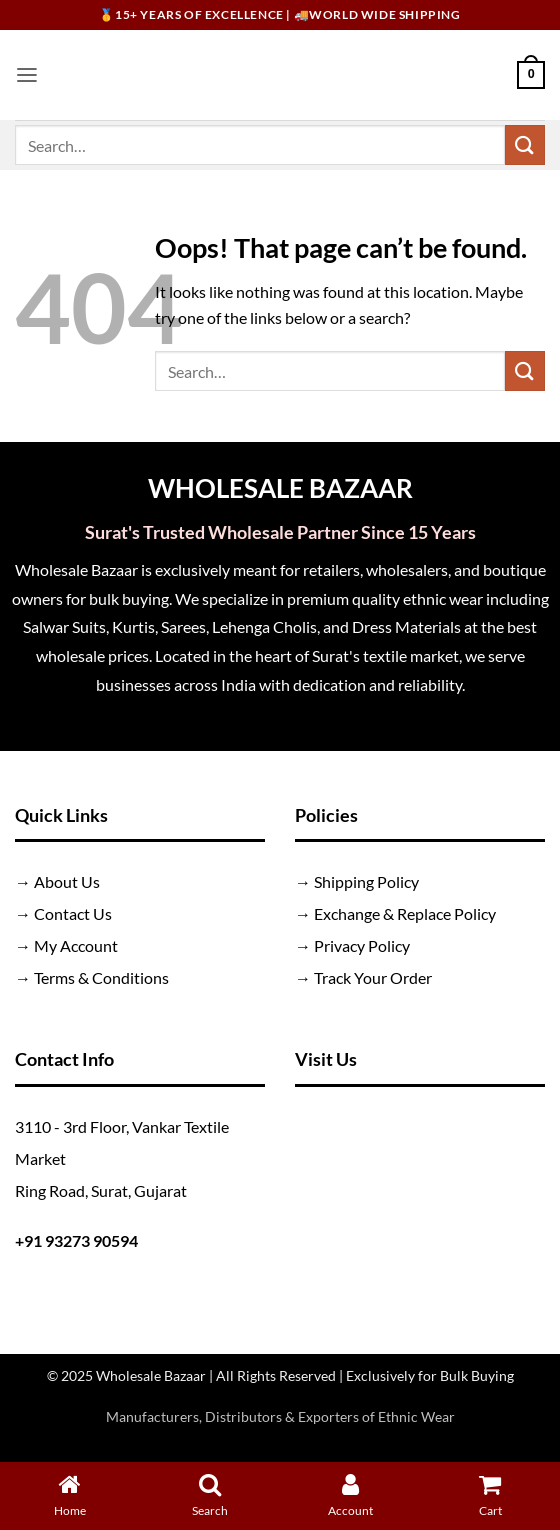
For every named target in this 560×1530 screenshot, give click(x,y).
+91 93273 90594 (76, 1240)
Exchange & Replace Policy (405, 913)
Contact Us (73, 913)
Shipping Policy (366, 881)
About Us (67, 881)
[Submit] (525, 144)
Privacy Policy (362, 945)
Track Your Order (373, 977)
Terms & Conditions (101, 977)
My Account (76, 945)
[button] (27, 74)
